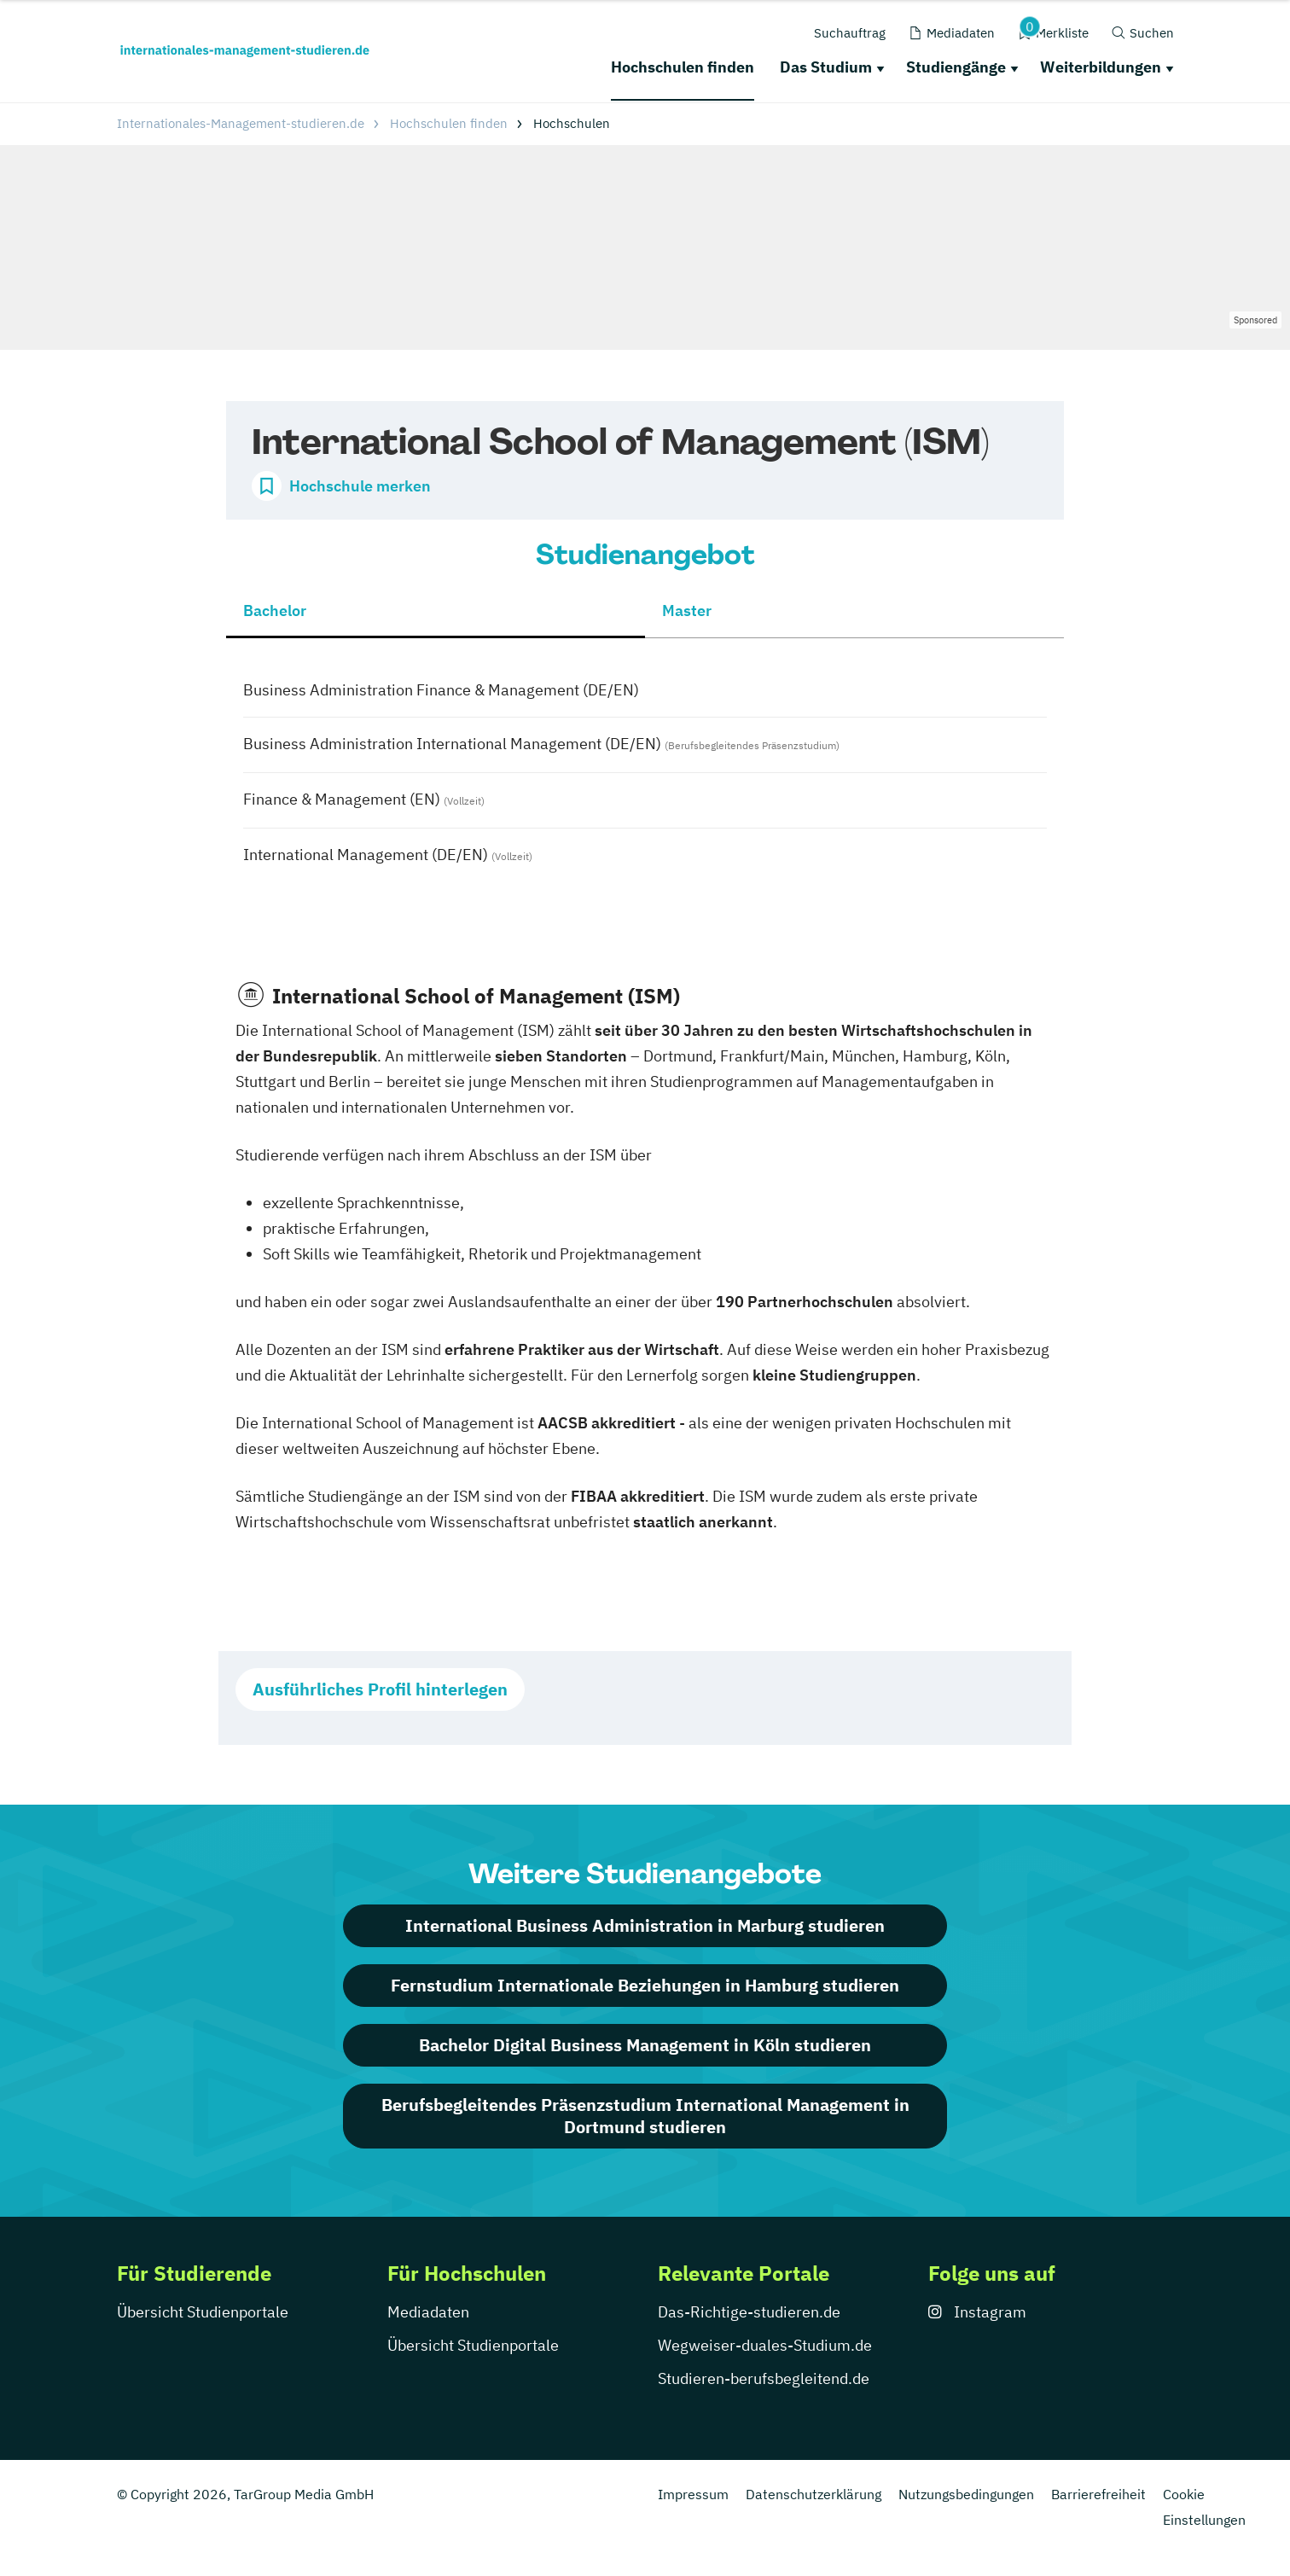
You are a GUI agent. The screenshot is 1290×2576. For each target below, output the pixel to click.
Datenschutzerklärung (813, 2494)
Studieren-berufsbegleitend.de (763, 2378)
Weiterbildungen (1100, 67)
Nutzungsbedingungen (966, 2494)
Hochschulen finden (682, 67)
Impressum (693, 2494)
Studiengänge (956, 67)
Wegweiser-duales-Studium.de (765, 2345)
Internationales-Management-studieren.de (240, 123)
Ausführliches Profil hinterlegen (380, 1689)
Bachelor (274, 610)
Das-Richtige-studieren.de (749, 2312)
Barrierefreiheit (1098, 2494)
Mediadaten (428, 2312)
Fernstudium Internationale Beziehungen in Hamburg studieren (645, 1985)
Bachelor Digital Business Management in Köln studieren (645, 2044)
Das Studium (826, 67)
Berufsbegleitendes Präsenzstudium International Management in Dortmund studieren (645, 2115)
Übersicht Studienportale (202, 2312)
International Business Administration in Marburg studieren (645, 1925)
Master (687, 610)
